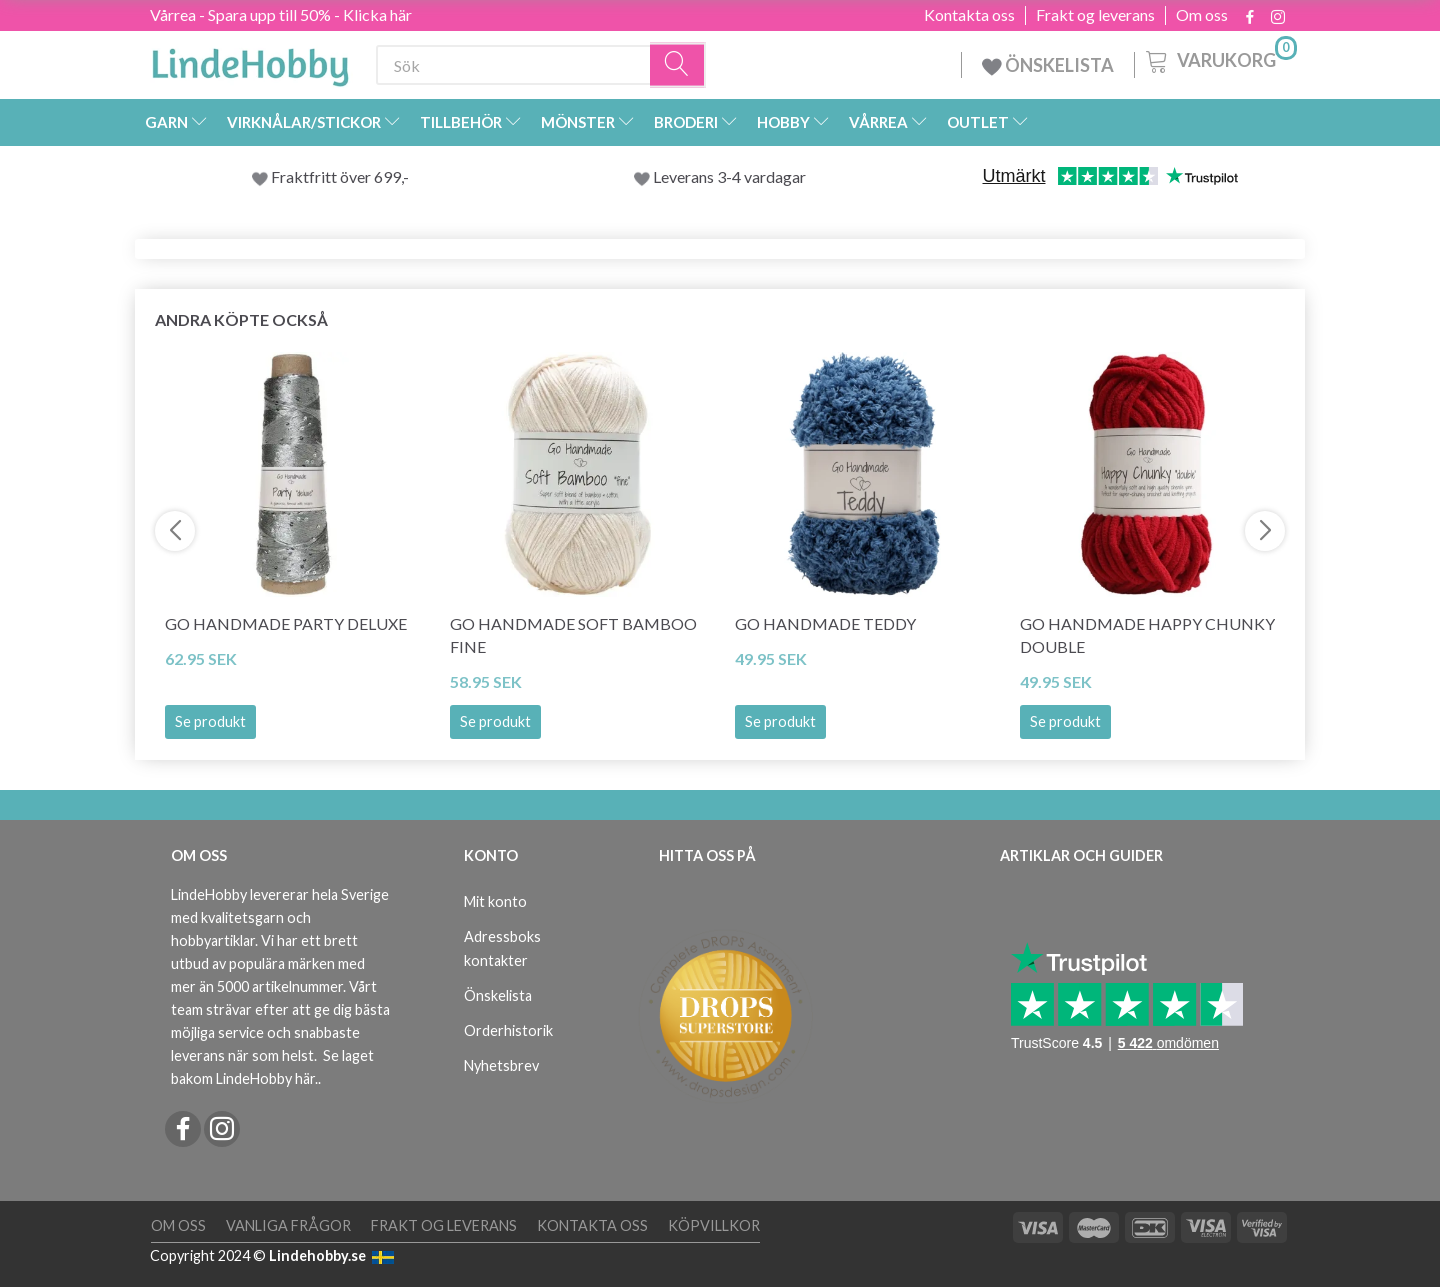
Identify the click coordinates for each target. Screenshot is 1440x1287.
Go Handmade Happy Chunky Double (1147, 635)
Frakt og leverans (1095, 15)
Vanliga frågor (288, 1225)
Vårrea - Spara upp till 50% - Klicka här (281, 14)
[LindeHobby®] (250, 61)
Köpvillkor (714, 1225)
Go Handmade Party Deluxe (286, 623)
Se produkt (210, 721)
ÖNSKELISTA (1048, 65)
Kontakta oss (969, 15)
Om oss (1202, 15)
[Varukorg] (1219, 59)
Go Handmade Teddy (825, 623)
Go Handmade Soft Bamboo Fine (573, 635)
